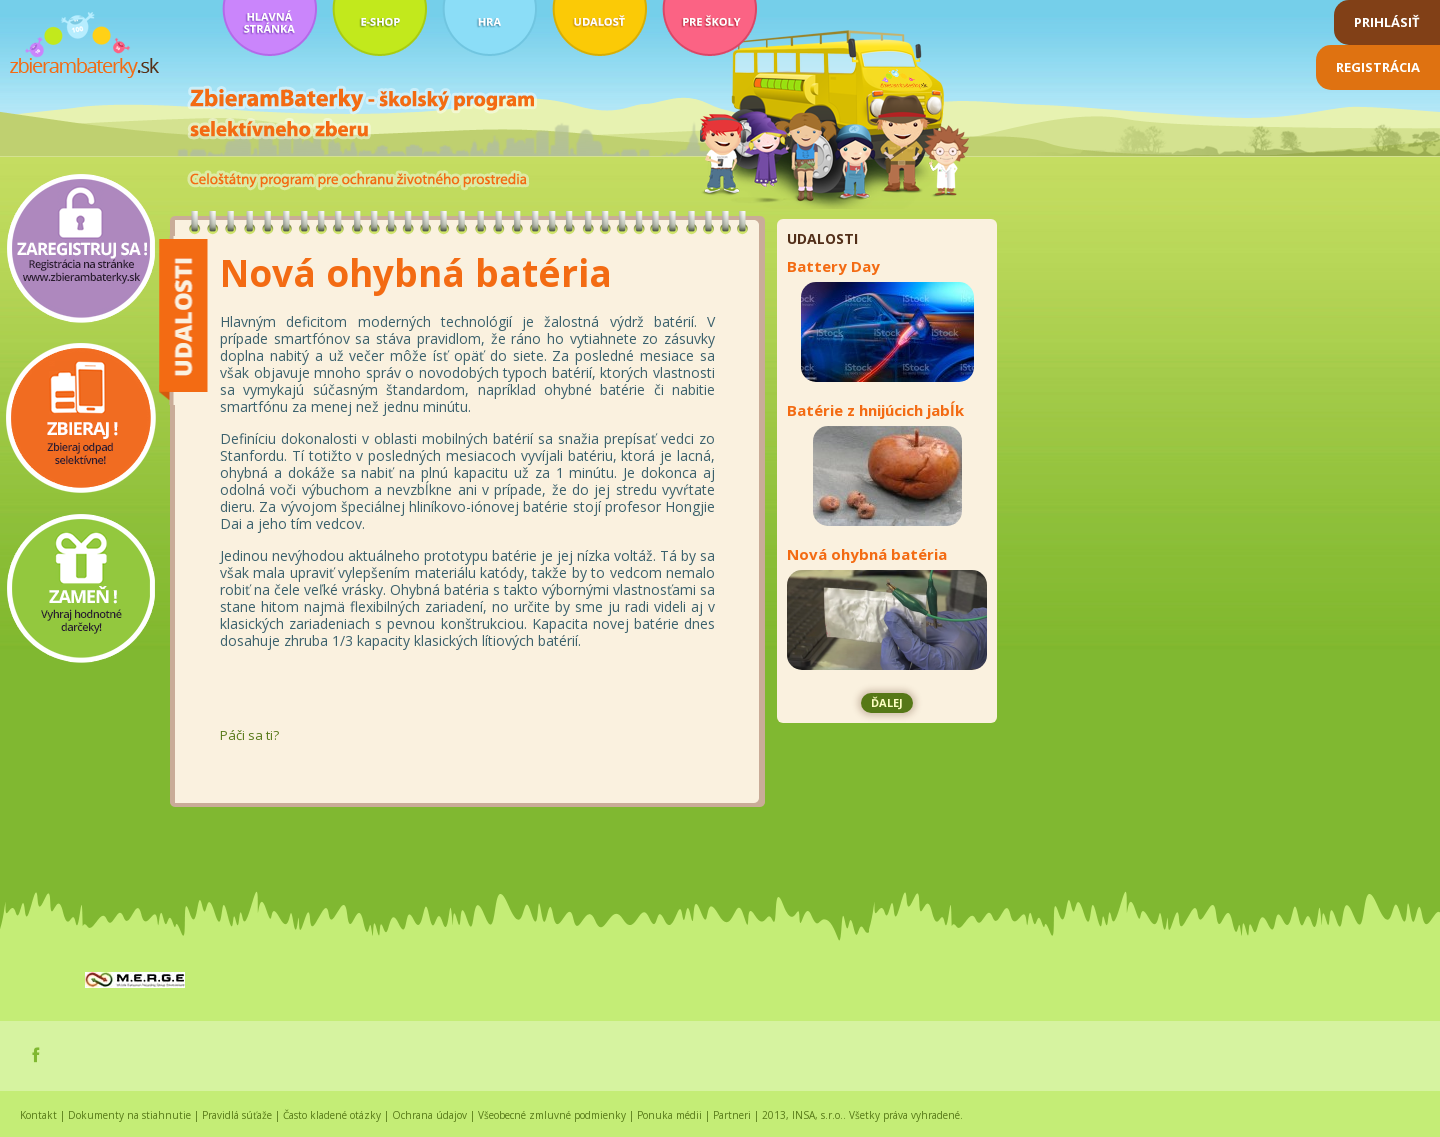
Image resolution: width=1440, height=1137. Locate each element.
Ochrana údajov (429, 1115)
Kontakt (38, 1115)
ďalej (887, 702)
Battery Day (833, 266)
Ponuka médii (669, 1115)
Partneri (732, 1115)
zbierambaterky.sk (84, 45)
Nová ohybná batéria (867, 554)
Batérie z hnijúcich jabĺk (875, 410)
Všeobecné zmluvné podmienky (552, 1115)
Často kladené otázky (332, 1115)
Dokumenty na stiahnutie (129, 1115)
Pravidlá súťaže (237, 1115)
